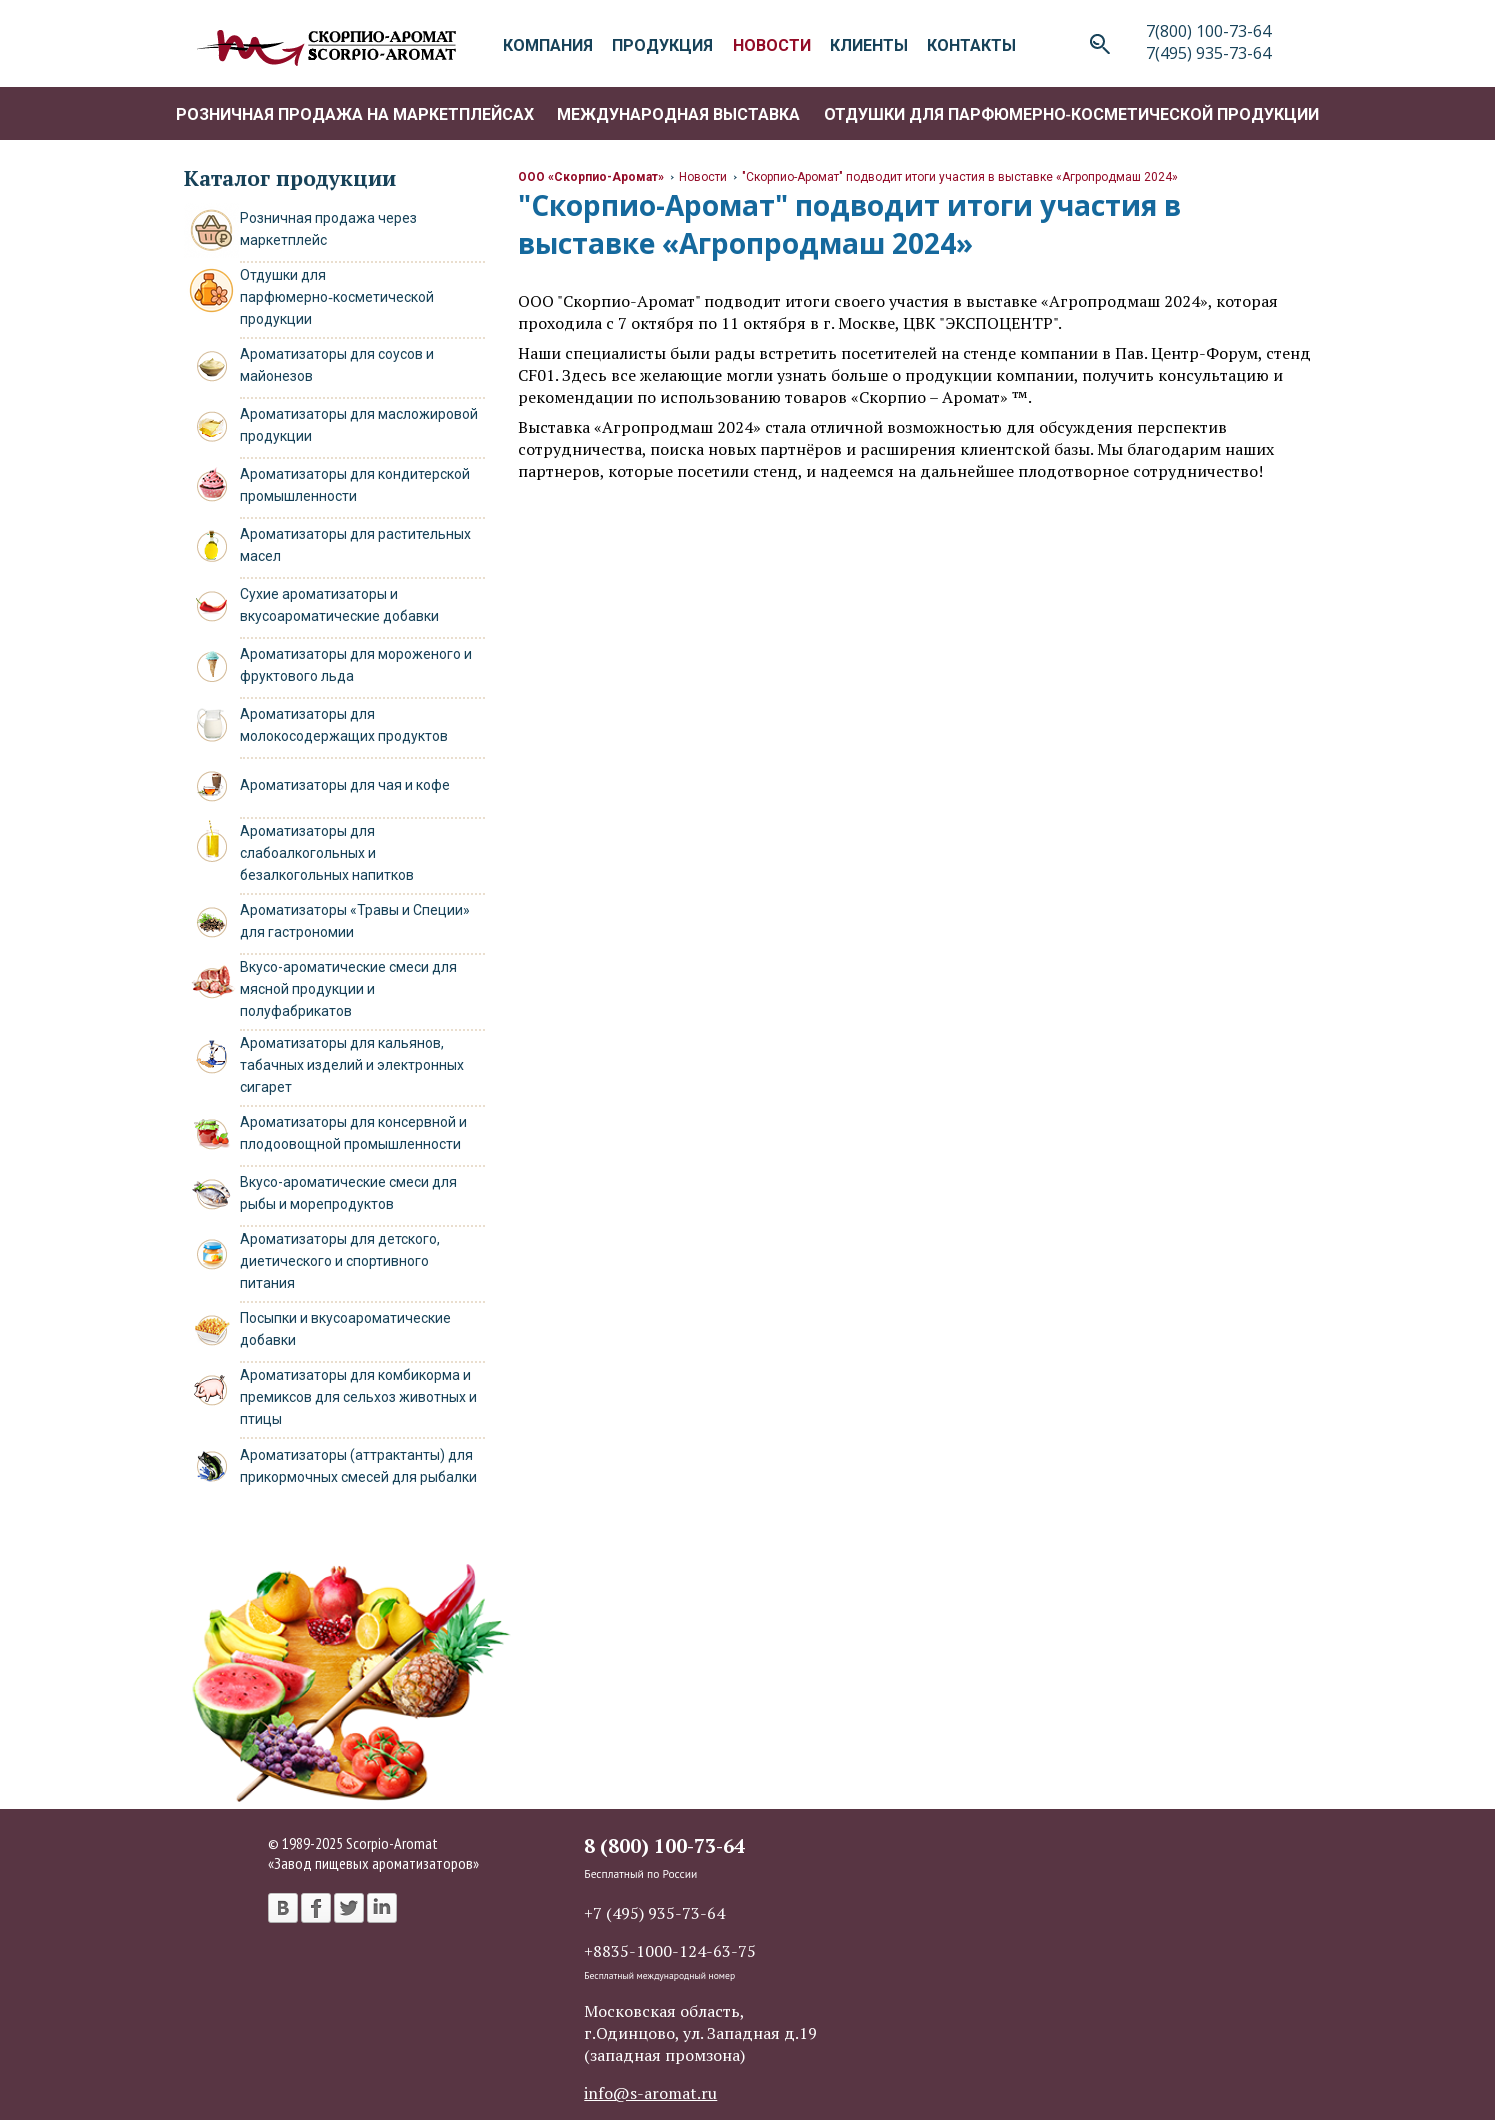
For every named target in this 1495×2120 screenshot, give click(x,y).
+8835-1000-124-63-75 (670, 1951)
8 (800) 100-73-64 (664, 1845)
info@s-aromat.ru (650, 2093)
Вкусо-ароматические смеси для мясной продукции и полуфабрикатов (348, 989)
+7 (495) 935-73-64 (654, 1913)
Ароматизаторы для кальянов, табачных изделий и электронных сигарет (352, 1065)
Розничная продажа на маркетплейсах (355, 114)
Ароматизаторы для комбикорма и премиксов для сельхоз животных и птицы (358, 1397)
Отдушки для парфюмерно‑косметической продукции (1071, 114)
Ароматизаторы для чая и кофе (345, 785)
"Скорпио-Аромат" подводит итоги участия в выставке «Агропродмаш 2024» (960, 177)
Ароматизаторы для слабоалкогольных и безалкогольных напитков (327, 853)
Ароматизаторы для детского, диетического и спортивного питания (340, 1261)
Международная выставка (678, 114)
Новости (703, 177)
